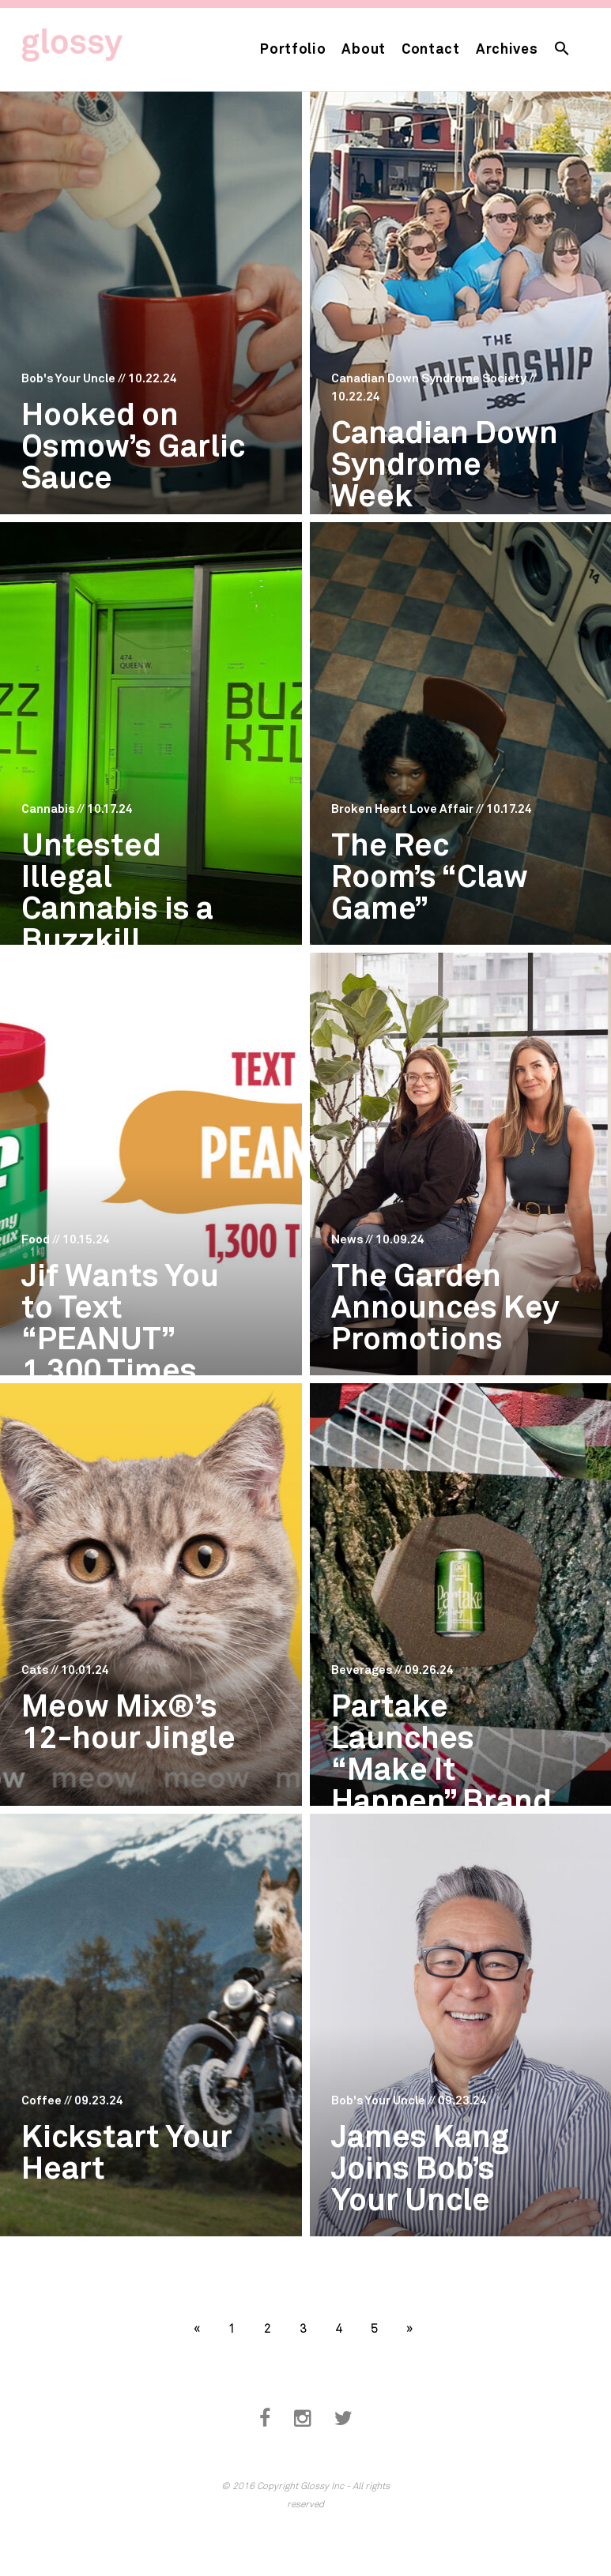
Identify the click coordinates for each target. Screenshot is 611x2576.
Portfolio (293, 48)
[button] (562, 49)
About (363, 48)
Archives (507, 48)
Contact (431, 48)
